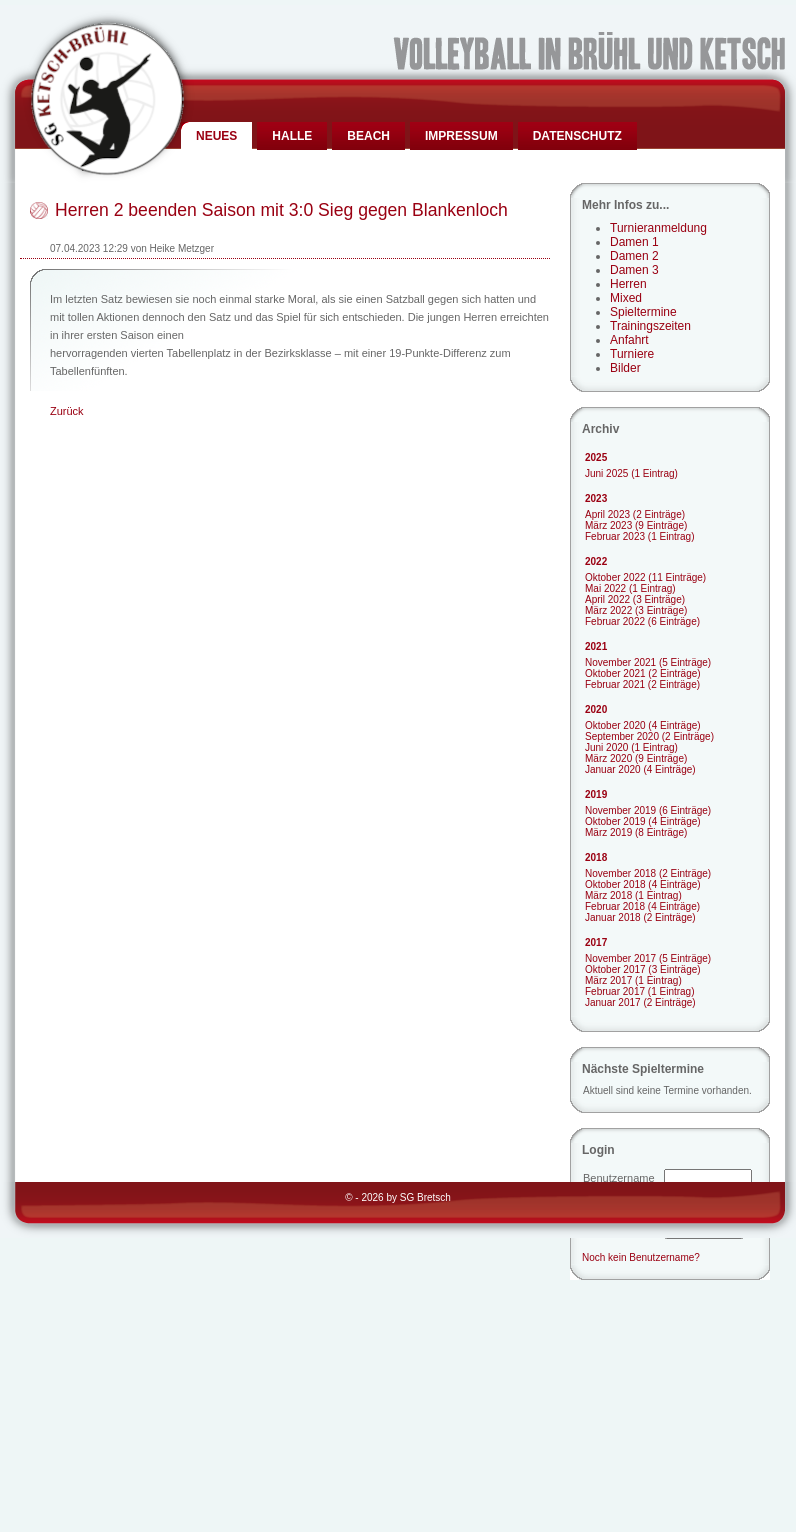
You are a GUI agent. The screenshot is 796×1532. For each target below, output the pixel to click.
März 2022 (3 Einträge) (636, 610)
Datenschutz (577, 136)
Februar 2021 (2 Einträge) (642, 684)
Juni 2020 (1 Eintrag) (631, 747)
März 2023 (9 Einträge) (636, 525)
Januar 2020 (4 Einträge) (640, 769)
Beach (368, 136)
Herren (628, 284)
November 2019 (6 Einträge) (648, 810)
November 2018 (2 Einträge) (648, 873)
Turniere (632, 354)
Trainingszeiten (650, 326)
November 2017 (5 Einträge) (648, 958)
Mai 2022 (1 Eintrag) (630, 588)
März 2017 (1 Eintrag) (633, 980)
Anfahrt (629, 340)
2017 (596, 942)
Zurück (67, 411)
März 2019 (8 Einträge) (636, 832)
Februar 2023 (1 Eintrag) (640, 536)
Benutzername (619, 1178)
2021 (596, 646)
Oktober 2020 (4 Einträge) (643, 725)
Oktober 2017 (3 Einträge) (643, 969)
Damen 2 (634, 256)
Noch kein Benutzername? (641, 1257)
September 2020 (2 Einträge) (649, 736)
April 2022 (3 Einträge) (635, 599)
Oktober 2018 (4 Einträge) (643, 884)
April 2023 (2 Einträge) (635, 514)
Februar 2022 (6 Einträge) (642, 621)
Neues (216, 136)
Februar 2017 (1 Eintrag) (640, 991)
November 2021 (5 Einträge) (648, 662)
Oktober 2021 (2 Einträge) (643, 673)
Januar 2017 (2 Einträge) (640, 1002)
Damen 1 (634, 242)
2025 (596, 457)
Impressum (461, 136)
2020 (596, 709)
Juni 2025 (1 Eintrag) (631, 473)
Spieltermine (643, 312)
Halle (292, 136)
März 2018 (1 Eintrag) (633, 895)
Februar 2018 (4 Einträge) (642, 906)
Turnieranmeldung (658, 228)
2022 (596, 561)
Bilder (625, 368)
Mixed (626, 298)
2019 (596, 794)
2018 (596, 857)
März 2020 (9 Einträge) (636, 758)
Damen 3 (634, 270)
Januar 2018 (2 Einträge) (640, 917)
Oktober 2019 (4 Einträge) (643, 821)
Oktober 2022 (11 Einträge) (645, 577)
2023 (596, 498)
